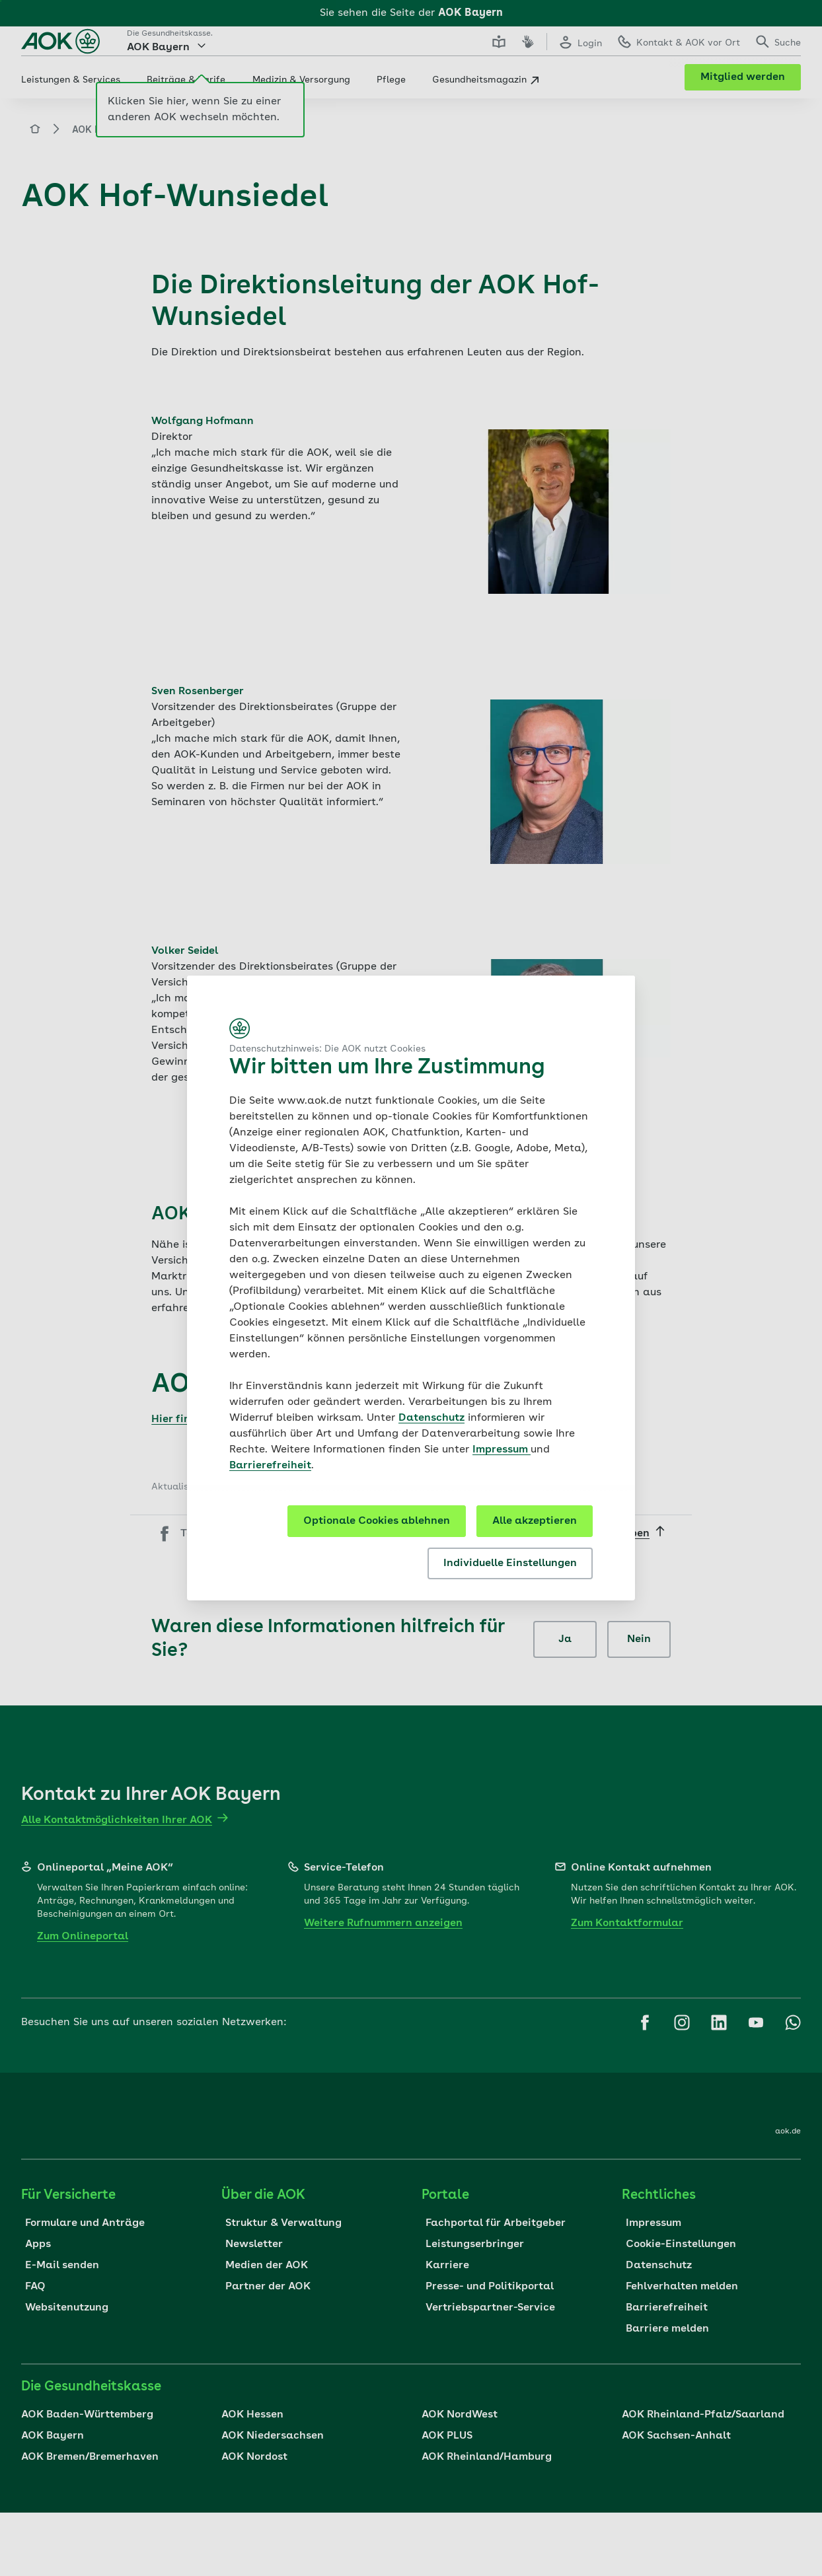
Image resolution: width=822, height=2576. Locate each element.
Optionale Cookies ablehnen (376, 1521)
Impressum (501, 1450)
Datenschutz (431, 1418)
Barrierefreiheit (270, 1465)
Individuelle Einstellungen (510, 1563)
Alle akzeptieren (534, 1521)
